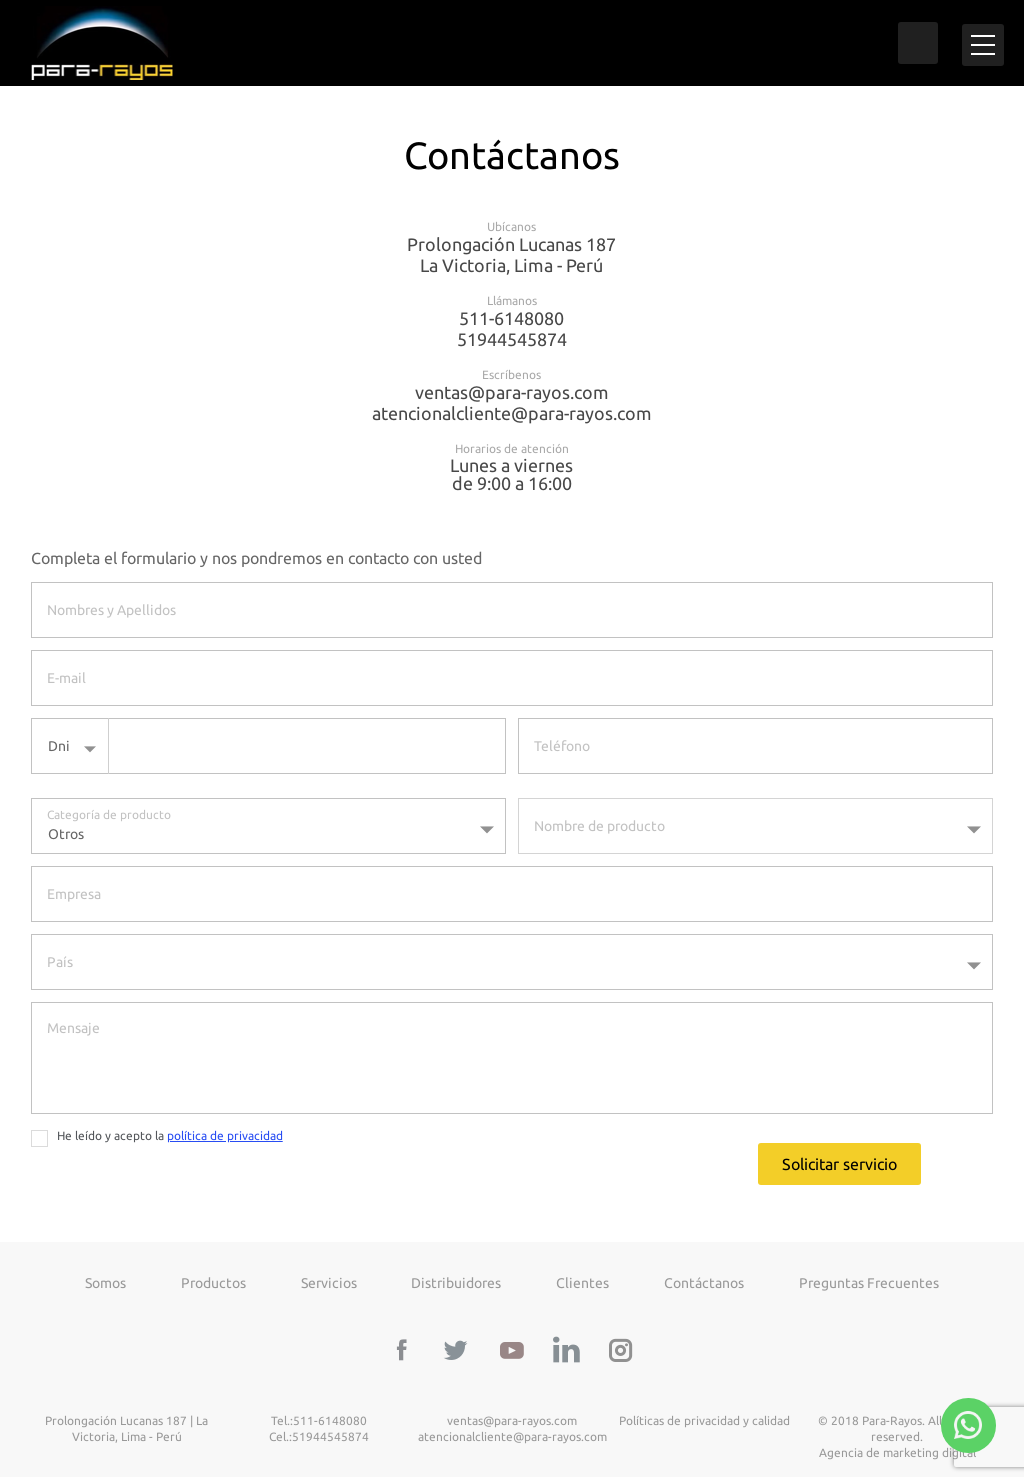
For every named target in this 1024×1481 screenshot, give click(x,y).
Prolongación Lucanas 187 (512, 259)
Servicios (329, 1287)
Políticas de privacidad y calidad (704, 1425)
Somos (105, 1287)
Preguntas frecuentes (869, 1287)
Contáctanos (704, 1287)
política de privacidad (225, 1139)
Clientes (582, 1287)
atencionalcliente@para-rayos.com (512, 417)
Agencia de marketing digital (897, 1457)
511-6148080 (511, 322)
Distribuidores (456, 1287)
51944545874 (512, 343)
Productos (213, 1287)
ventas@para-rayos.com (512, 396)
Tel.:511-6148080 (319, 1425)
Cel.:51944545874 (319, 1441)
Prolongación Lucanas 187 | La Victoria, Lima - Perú (126, 1433)
